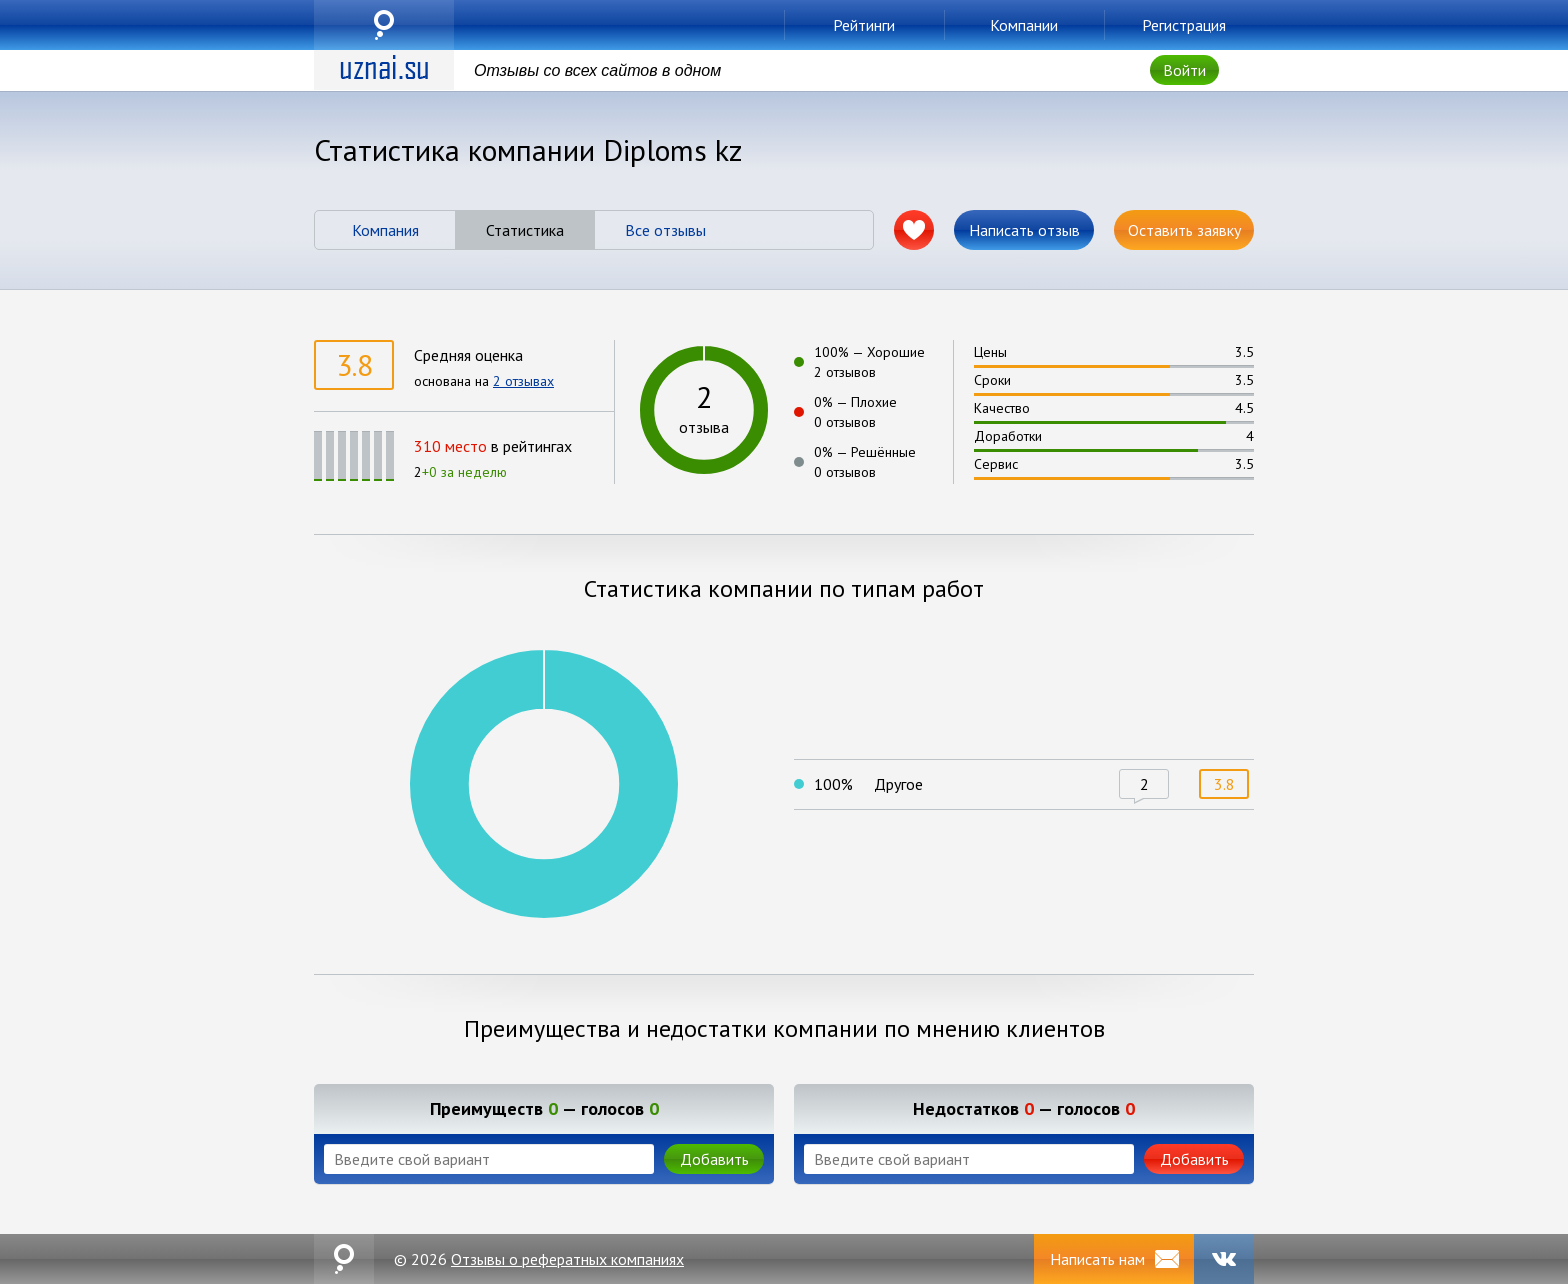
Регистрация (1184, 25)
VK (1224, 1259)
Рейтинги (864, 25)
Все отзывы (665, 230)
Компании (1024, 25)
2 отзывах (523, 381)
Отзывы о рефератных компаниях (567, 1259)
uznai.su (384, 25)
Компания (385, 230)
